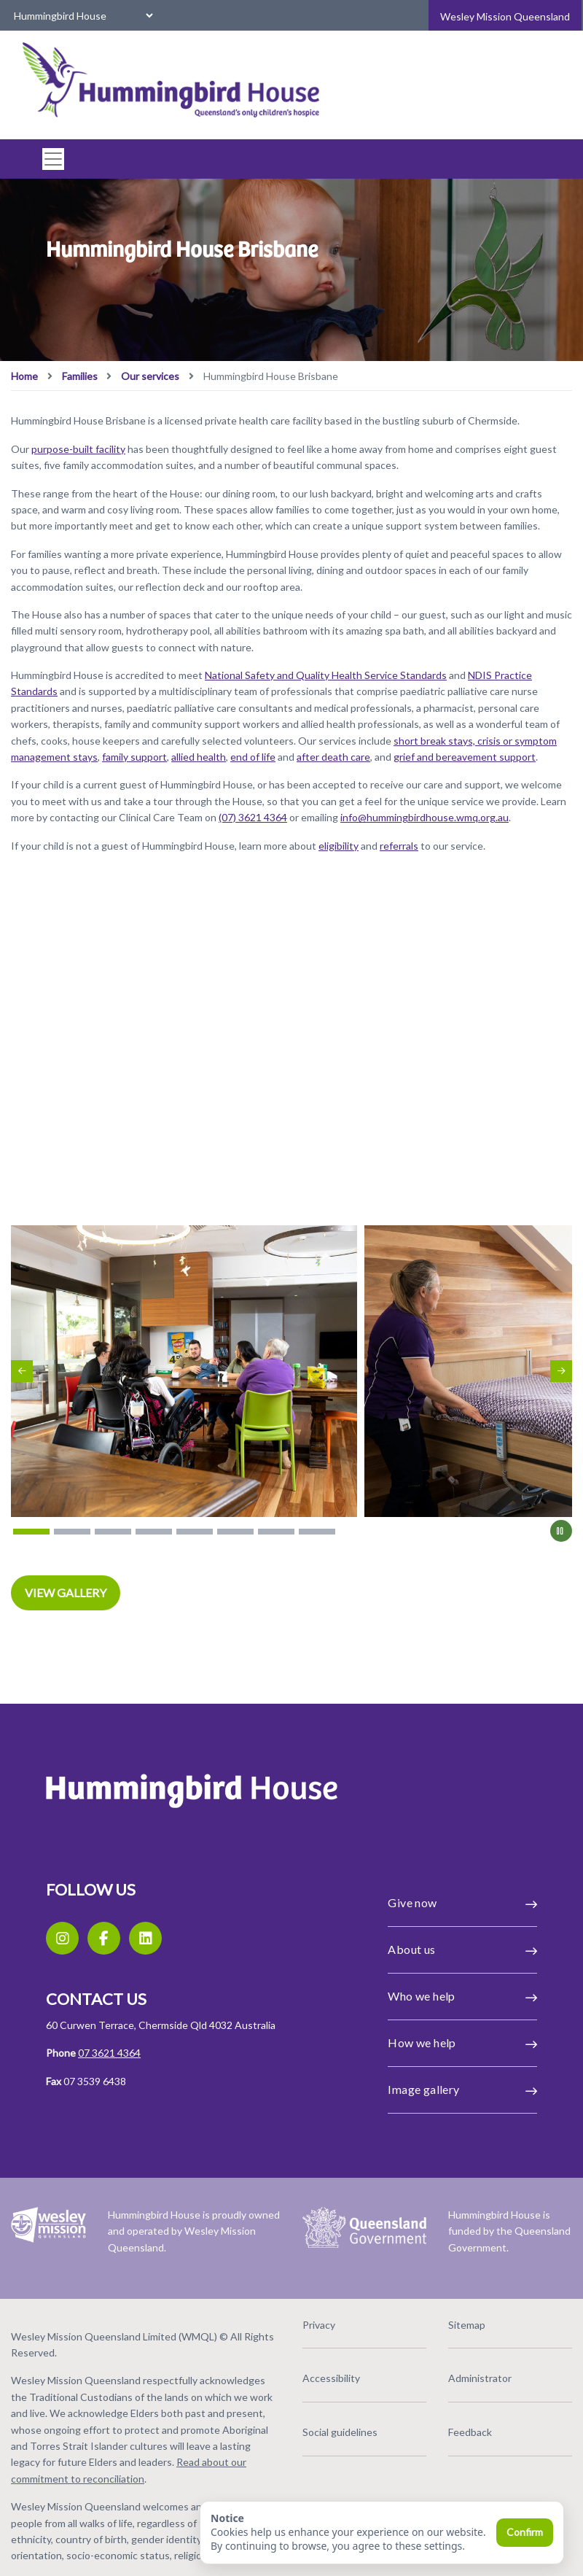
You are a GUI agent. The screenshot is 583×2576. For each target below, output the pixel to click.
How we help (462, 2043)
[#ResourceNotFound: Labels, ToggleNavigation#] (49, 159)
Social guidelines (339, 2432)
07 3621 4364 (109, 2053)
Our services (150, 376)
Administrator (480, 2378)
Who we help (462, 1996)
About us (462, 1949)
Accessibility (331, 2378)
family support (134, 756)
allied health (198, 756)
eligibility (338, 845)
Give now (462, 1903)
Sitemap (466, 2325)
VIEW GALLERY (65, 1592)
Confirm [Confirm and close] (524, 2532)
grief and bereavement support (465, 756)
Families (80, 376)
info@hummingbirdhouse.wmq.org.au (424, 817)
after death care (333, 756)
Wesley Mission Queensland (505, 16)
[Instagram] (62, 1938)
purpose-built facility (78, 449)
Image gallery (462, 2089)
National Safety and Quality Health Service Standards (326, 675)
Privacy (318, 2325)
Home (24, 376)
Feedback (470, 2432)
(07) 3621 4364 (253, 817)
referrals (399, 845)
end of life (252, 756)
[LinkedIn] (145, 1938)
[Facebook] (103, 1938)
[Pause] (561, 1531)
